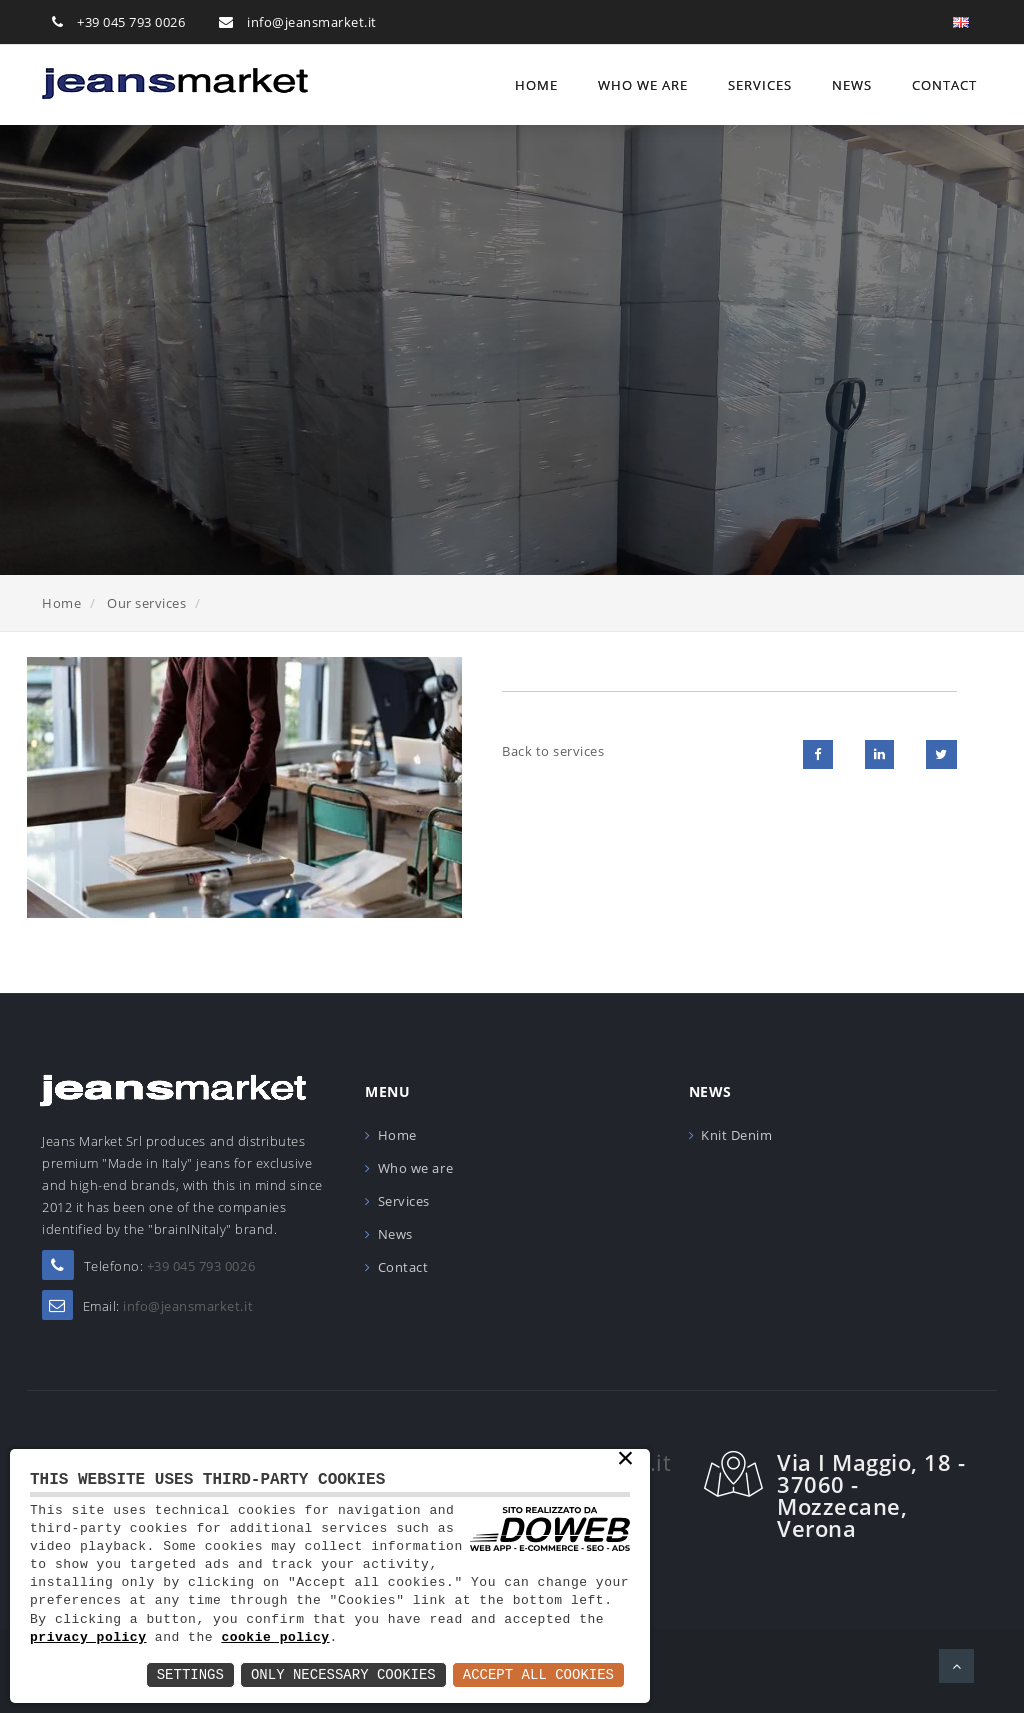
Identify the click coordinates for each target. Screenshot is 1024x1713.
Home (536, 85)
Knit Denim (736, 1135)
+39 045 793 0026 (131, 22)
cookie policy (275, 1638)
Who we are (643, 85)
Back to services (553, 751)
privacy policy (88, 1638)
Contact (944, 85)
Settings (190, 1674)
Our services (146, 603)
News (852, 85)
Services (760, 85)
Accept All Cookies (538, 1674)
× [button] (625, 1460)
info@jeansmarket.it (312, 22)
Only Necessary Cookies (343, 1674)
